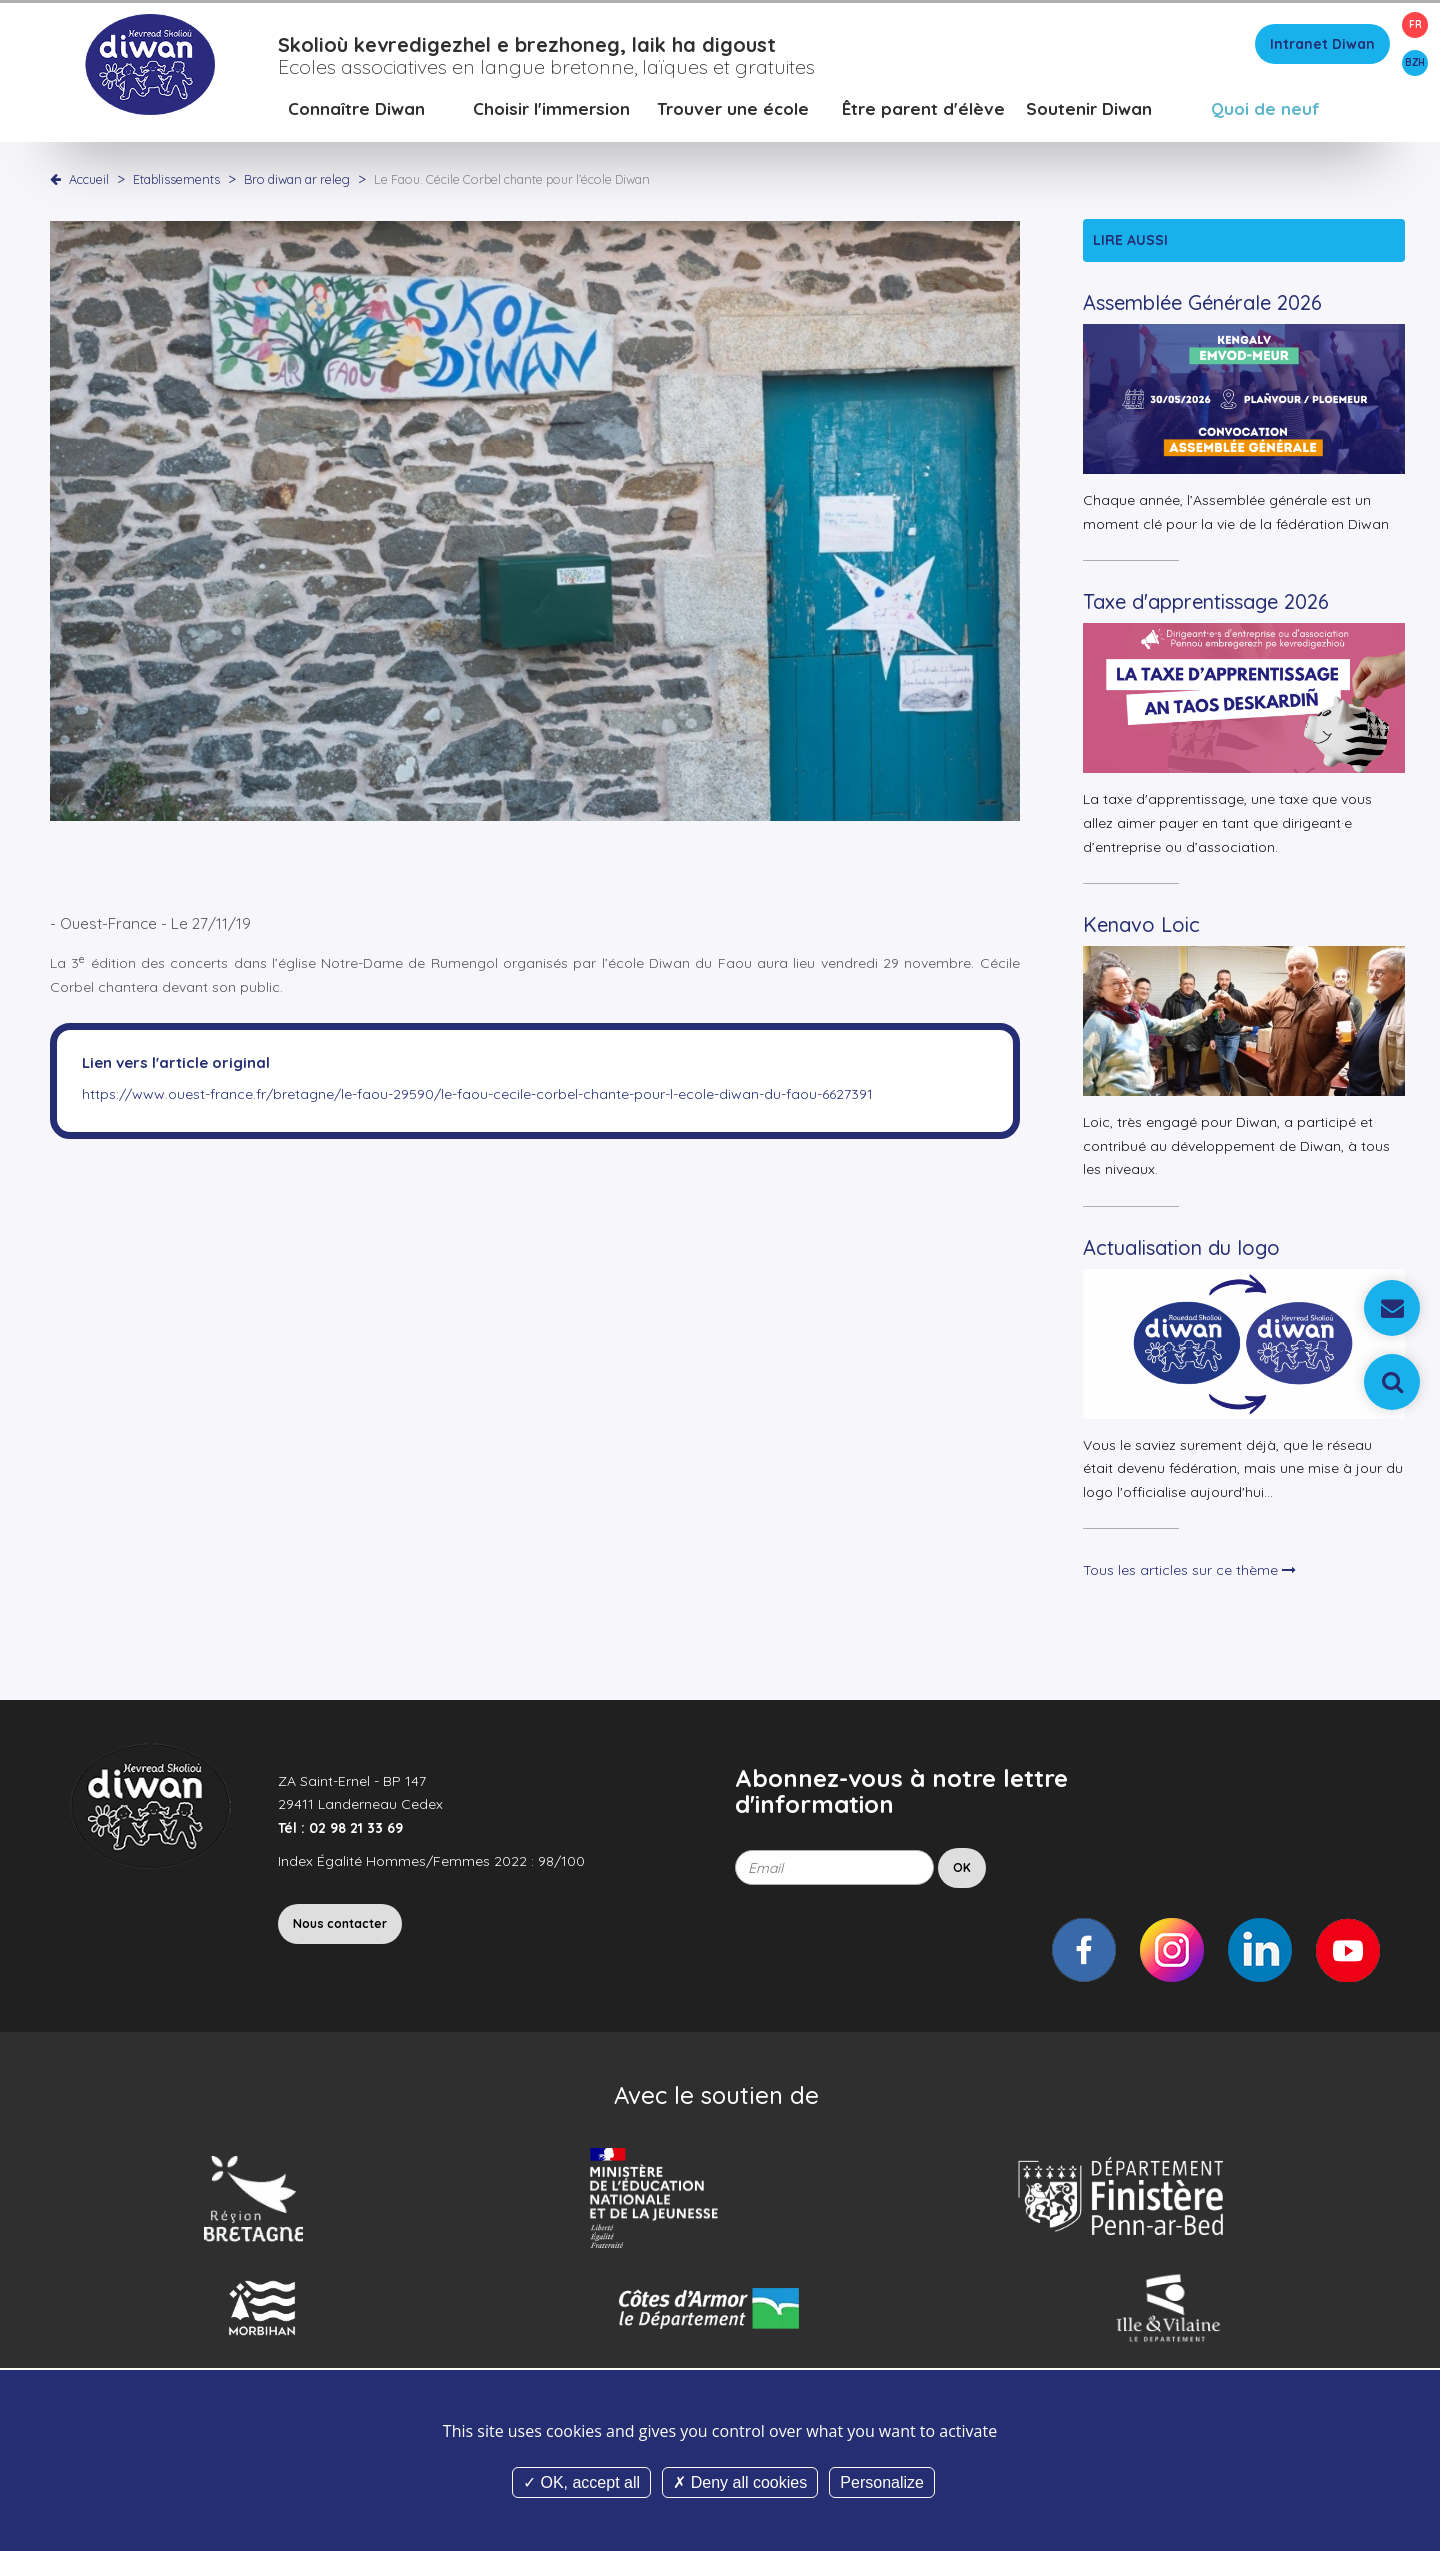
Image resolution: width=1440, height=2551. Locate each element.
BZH (1415, 62)
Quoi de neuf (1265, 114)
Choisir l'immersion (551, 114)
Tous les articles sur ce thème (1189, 1576)
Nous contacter (340, 1929)
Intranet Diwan (1322, 50)
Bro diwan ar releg (298, 185)
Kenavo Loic (1141, 930)
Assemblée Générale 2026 (1202, 309)
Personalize (882, 2482)
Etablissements (178, 185)
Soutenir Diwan (1089, 114)
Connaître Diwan (356, 114)
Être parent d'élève (923, 114)
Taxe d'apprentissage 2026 (1206, 608)
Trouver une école (733, 114)
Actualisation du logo (1181, 1253)
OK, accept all (581, 2482)
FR (1415, 24)
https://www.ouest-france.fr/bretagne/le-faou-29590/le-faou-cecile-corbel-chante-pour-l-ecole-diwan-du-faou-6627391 (477, 1100)
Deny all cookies (740, 2482)
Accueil (89, 185)
